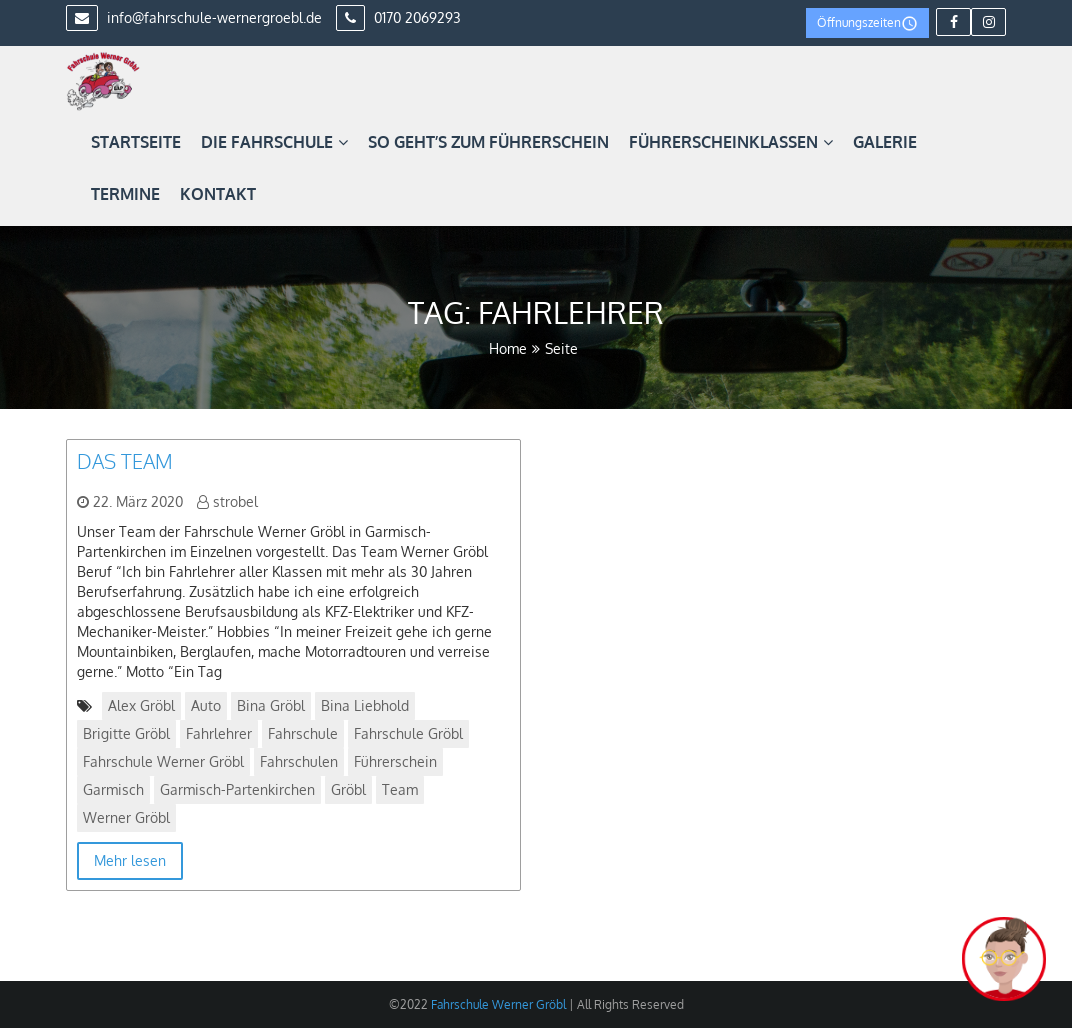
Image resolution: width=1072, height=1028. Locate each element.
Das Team (125, 461)
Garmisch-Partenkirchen (237, 789)
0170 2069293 (398, 17)
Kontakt (218, 194)
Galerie (885, 142)
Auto (206, 705)
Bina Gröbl (271, 705)
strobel (235, 501)
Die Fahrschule (274, 142)
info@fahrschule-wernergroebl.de (194, 17)
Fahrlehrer (219, 733)
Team (400, 789)
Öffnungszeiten (867, 23)
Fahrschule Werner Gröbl (163, 761)
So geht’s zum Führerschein (488, 142)
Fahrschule (303, 733)
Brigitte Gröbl (126, 733)
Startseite (136, 142)
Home (508, 348)
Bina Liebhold (365, 705)
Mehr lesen (130, 860)
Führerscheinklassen (731, 142)
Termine (125, 194)
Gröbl (348, 789)
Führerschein (395, 761)
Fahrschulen (299, 761)
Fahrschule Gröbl (408, 733)
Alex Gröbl (141, 705)
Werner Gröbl (126, 817)
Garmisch (113, 789)
